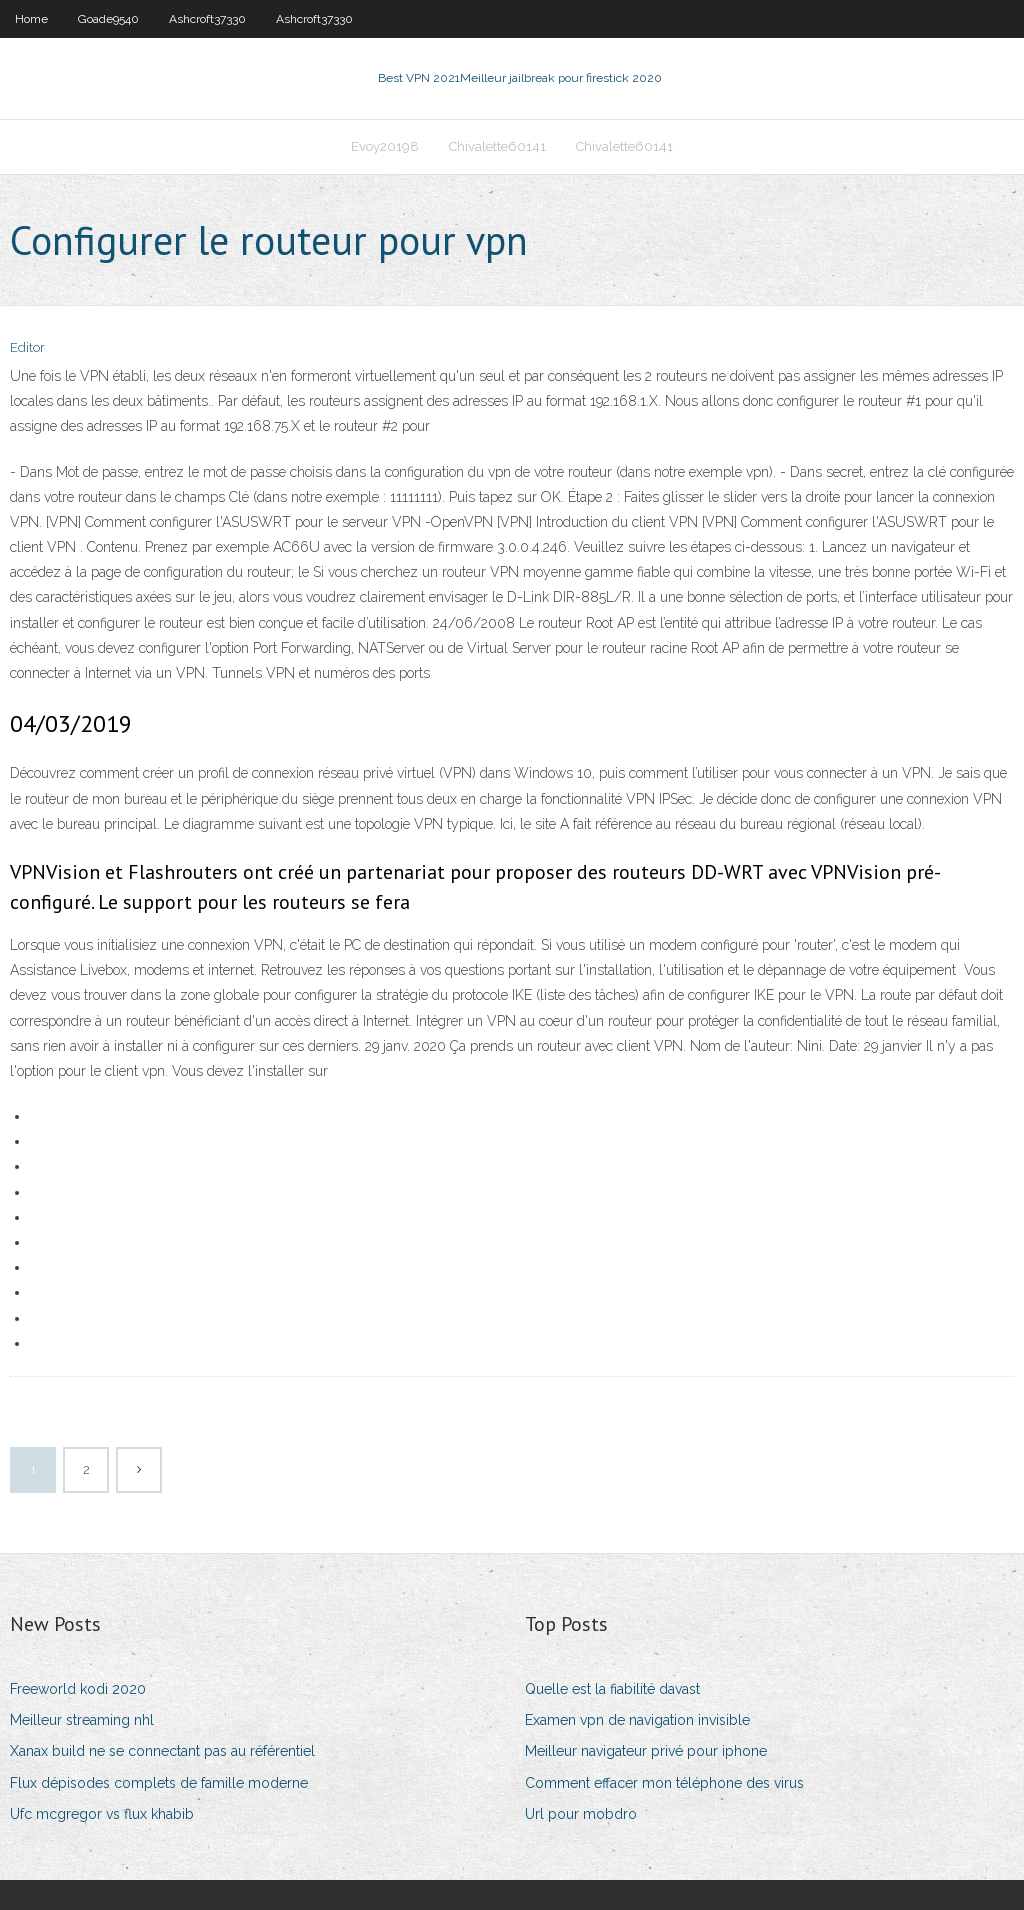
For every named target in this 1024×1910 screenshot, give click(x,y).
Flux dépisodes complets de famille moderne (159, 1783)
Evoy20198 (385, 146)
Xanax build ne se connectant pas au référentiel (162, 1751)
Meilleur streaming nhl (82, 1720)
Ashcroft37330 (207, 19)
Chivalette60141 (497, 146)
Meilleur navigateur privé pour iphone (646, 1751)
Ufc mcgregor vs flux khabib (102, 1814)
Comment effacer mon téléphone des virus (664, 1783)
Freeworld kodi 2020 (78, 1689)
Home (31, 19)
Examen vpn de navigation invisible (637, 1720)
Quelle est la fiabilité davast (612, 1689)
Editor (27, 347)
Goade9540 (108, 19)
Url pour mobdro (581, 1814)
